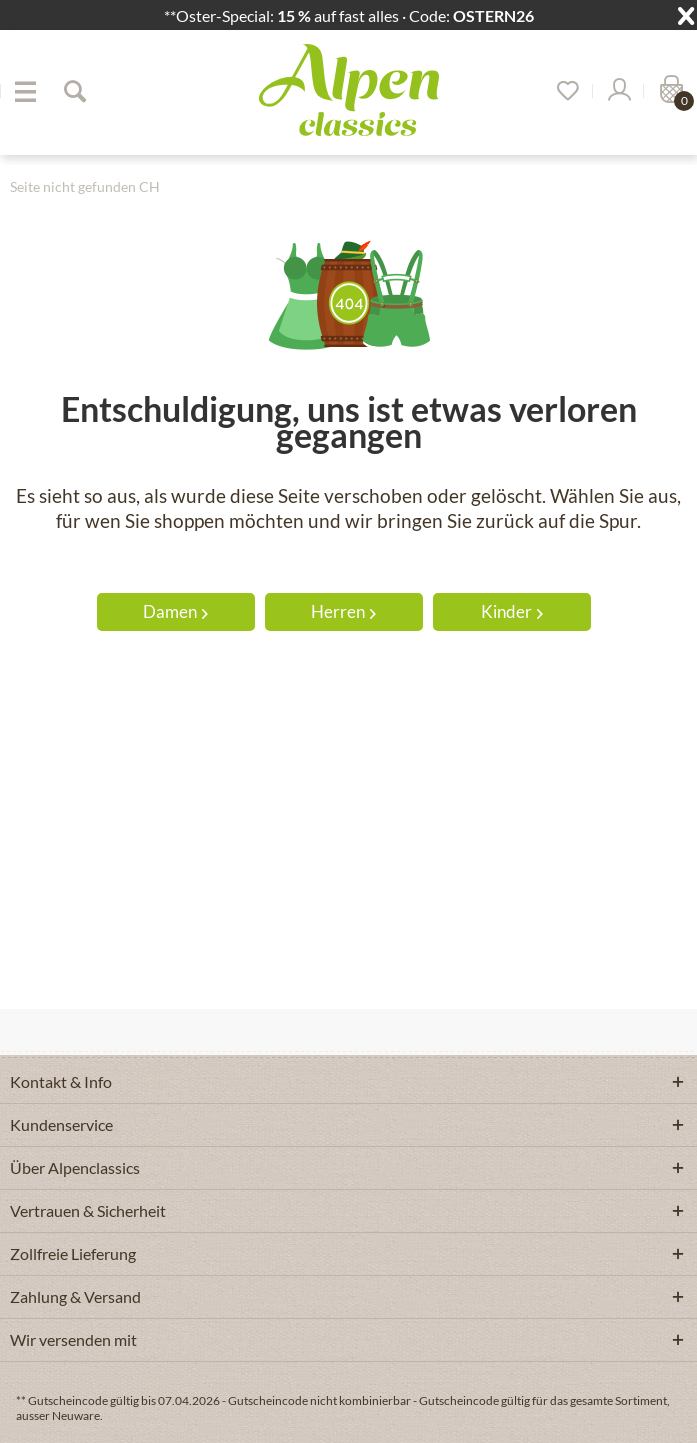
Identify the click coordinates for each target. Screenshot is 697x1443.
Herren (343, 611)
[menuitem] (25, 91)
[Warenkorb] (669, 91)
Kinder (512, 611)
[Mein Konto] (618, 91)
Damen (175, 611)
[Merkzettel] (561, 91)
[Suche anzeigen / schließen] (74, 91)
